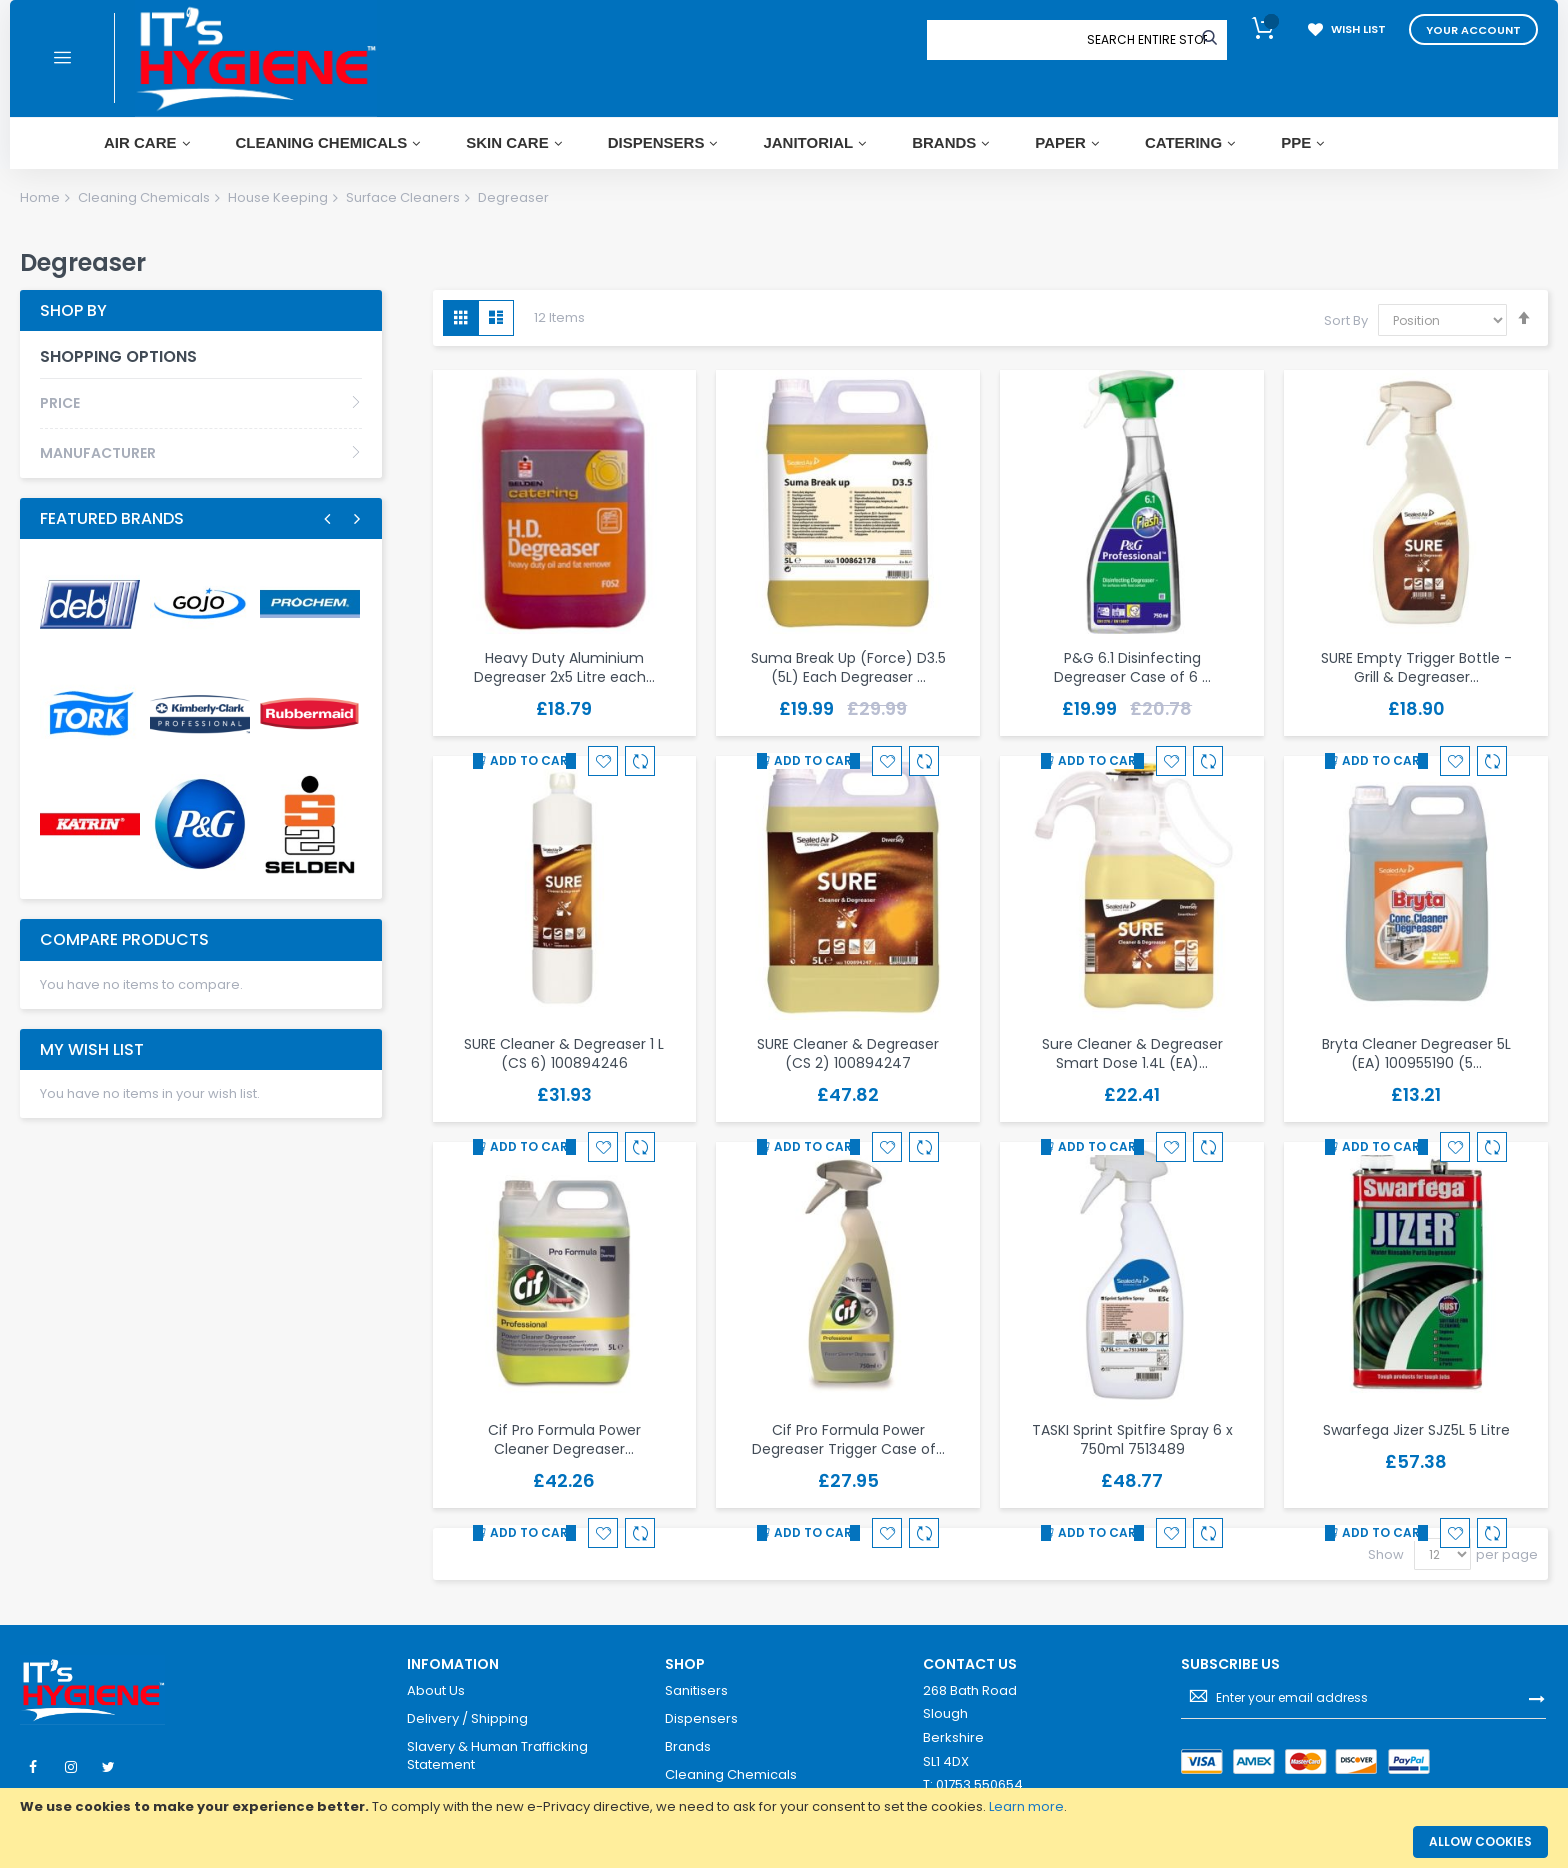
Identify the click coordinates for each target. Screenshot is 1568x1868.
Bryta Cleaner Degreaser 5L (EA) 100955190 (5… (1416, 1053)
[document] (784, 1807)
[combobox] (1147, 40)
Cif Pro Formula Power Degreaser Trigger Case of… (848, 1439)
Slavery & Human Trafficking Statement (497, 1755)
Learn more (1026, 1806)
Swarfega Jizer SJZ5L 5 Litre (1416, 1430)
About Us (436, 1691)
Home (40, 197)
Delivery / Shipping (467, 1719)
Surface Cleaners (403, 197)
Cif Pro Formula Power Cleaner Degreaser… (564, 1439)
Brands (688, 1747)
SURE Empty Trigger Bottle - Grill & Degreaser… (1416, 667)
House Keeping (278, 197)
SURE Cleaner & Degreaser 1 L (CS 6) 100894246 (564, 1053)
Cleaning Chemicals (144, 197)
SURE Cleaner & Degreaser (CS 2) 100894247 (848, 1053)
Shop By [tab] (73, 310)
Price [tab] (60, 403)
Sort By (1346, 320)
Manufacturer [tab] (98, 453)
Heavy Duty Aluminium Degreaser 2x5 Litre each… (564, 667)
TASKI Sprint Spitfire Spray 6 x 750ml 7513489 (1132, 1439)
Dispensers (701, 1719)
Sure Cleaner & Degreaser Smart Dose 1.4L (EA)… (1132, 1053)
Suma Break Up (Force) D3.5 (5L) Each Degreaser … (848, 667)
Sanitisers (696, 1691)
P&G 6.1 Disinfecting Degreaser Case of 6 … (1132, 667)
